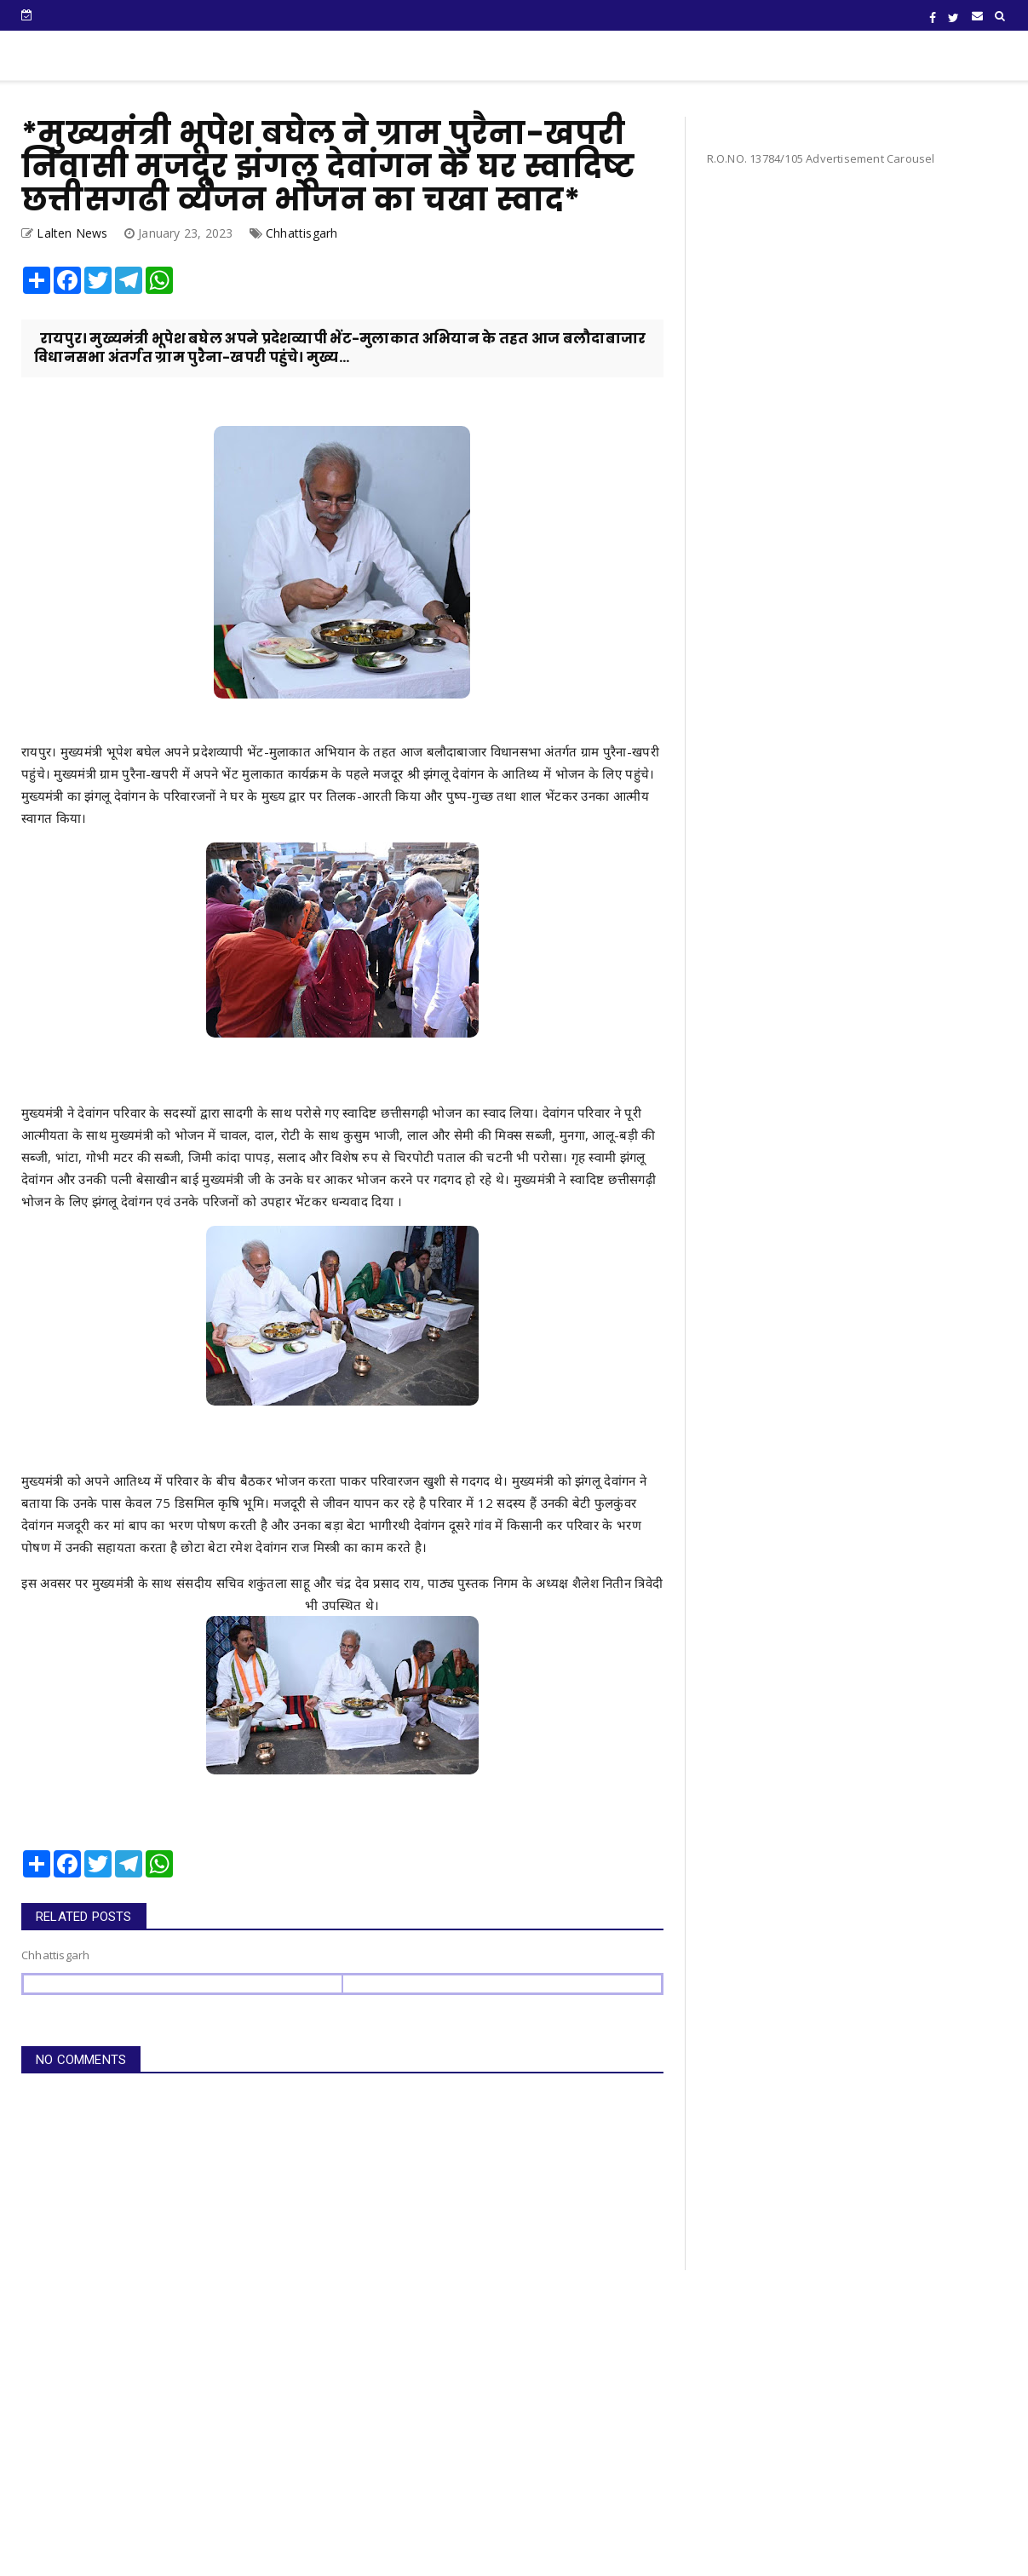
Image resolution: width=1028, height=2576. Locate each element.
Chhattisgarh (301, 233)
